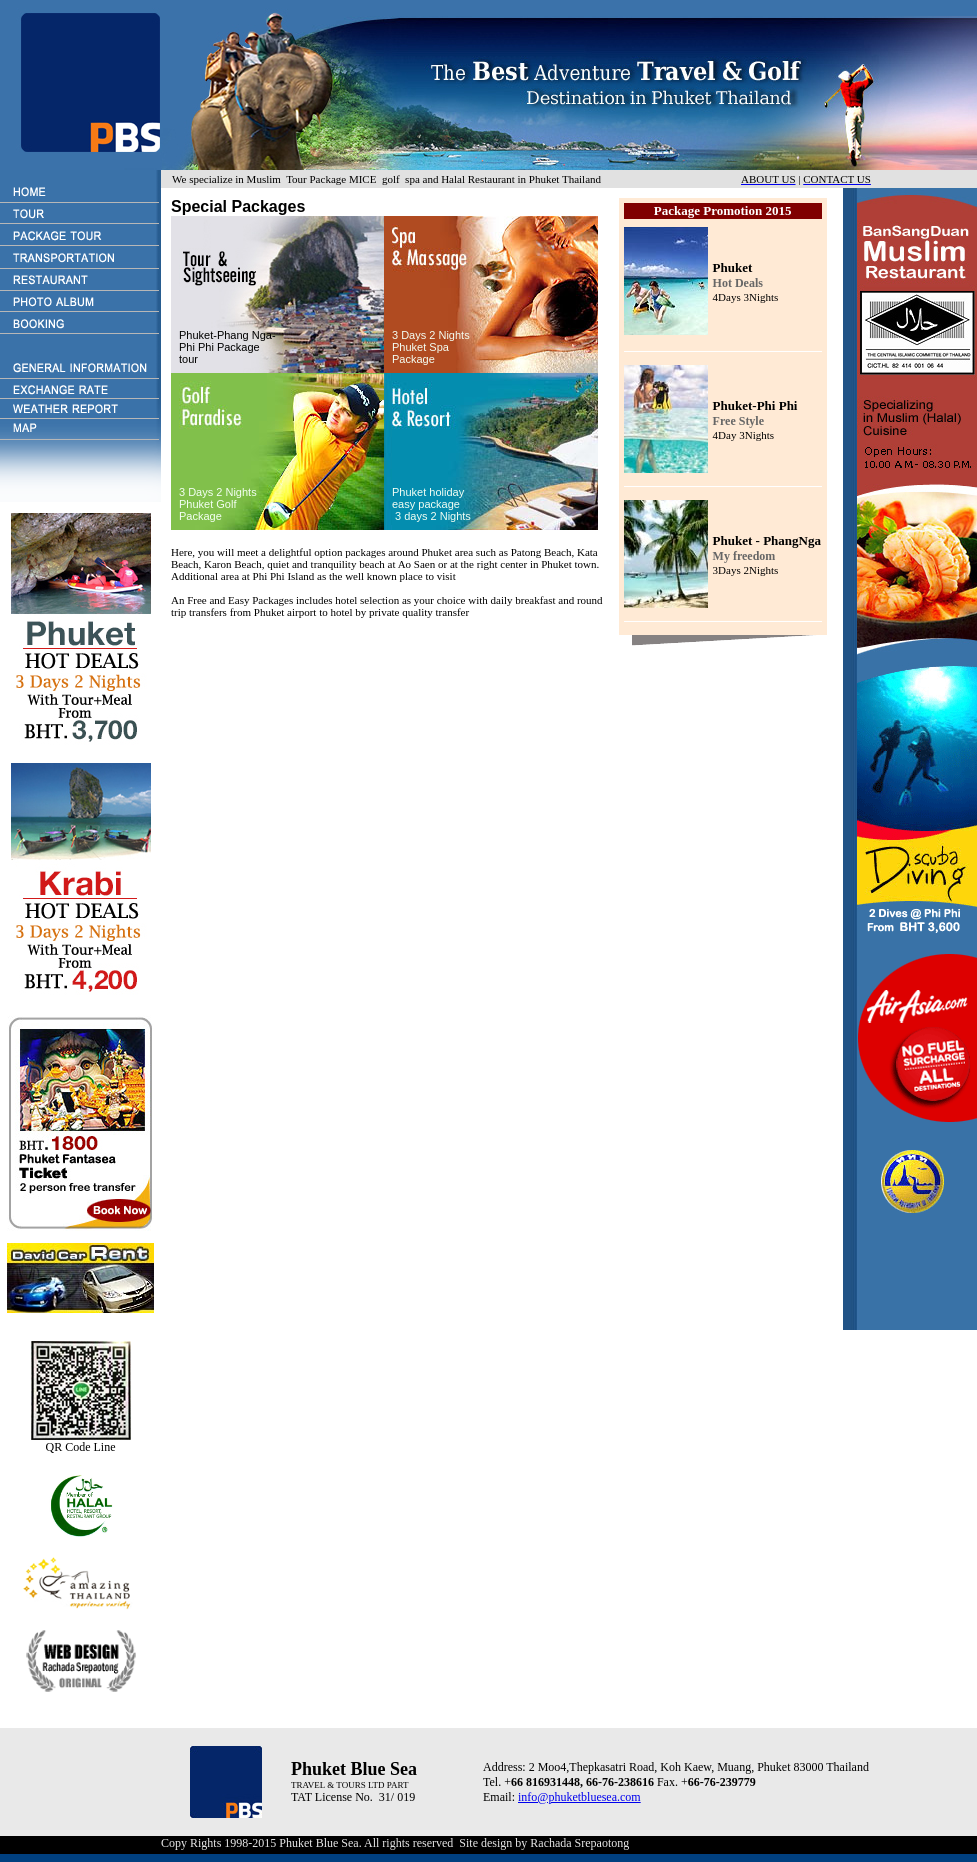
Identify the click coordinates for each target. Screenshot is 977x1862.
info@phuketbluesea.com (579, 1797)
